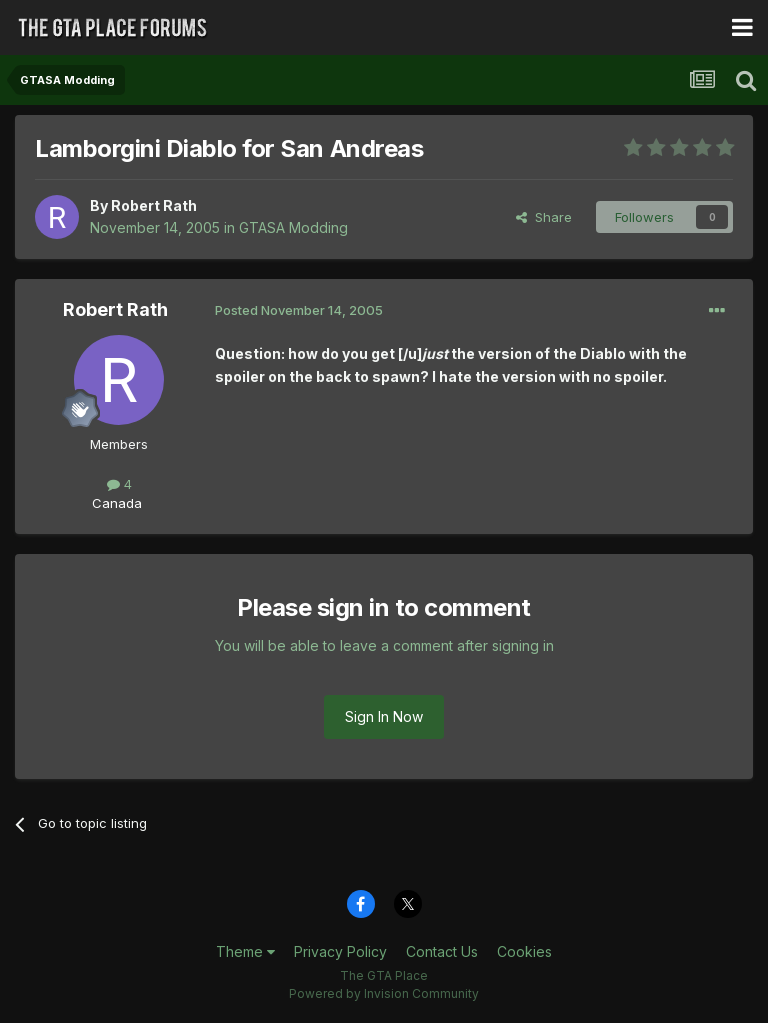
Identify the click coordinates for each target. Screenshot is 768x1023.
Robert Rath (154, 205)
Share (544, 217)
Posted (299, 310)
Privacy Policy (340, 951)
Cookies (524, 951)
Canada (117, 503)
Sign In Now (384, 716)
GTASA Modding (293, 227)
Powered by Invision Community (384, 993)
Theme (245, 951)
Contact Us (442, 951)
